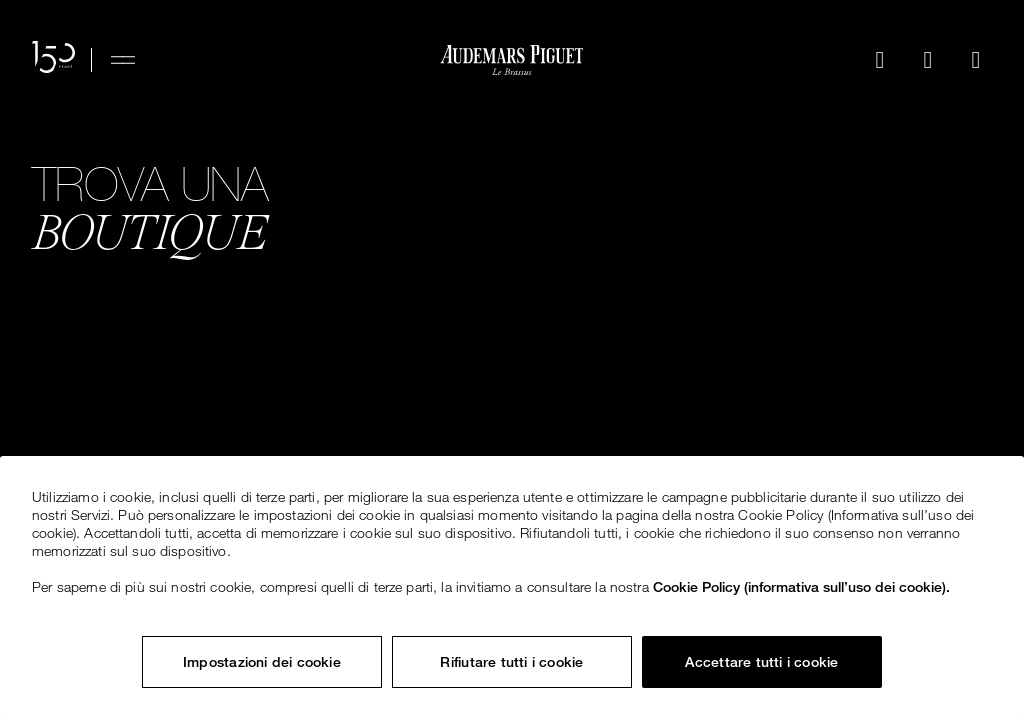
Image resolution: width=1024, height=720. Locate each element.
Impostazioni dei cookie (262, 662)
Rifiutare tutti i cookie (511, 662)
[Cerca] (879, 60)
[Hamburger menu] (123, 60)
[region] (512, 588)
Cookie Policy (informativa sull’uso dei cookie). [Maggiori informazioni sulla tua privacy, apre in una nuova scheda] (801, 587)
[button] (879, 60)
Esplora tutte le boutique (192, 329)
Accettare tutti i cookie (761, 662)
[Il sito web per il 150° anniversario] (53, 60)
